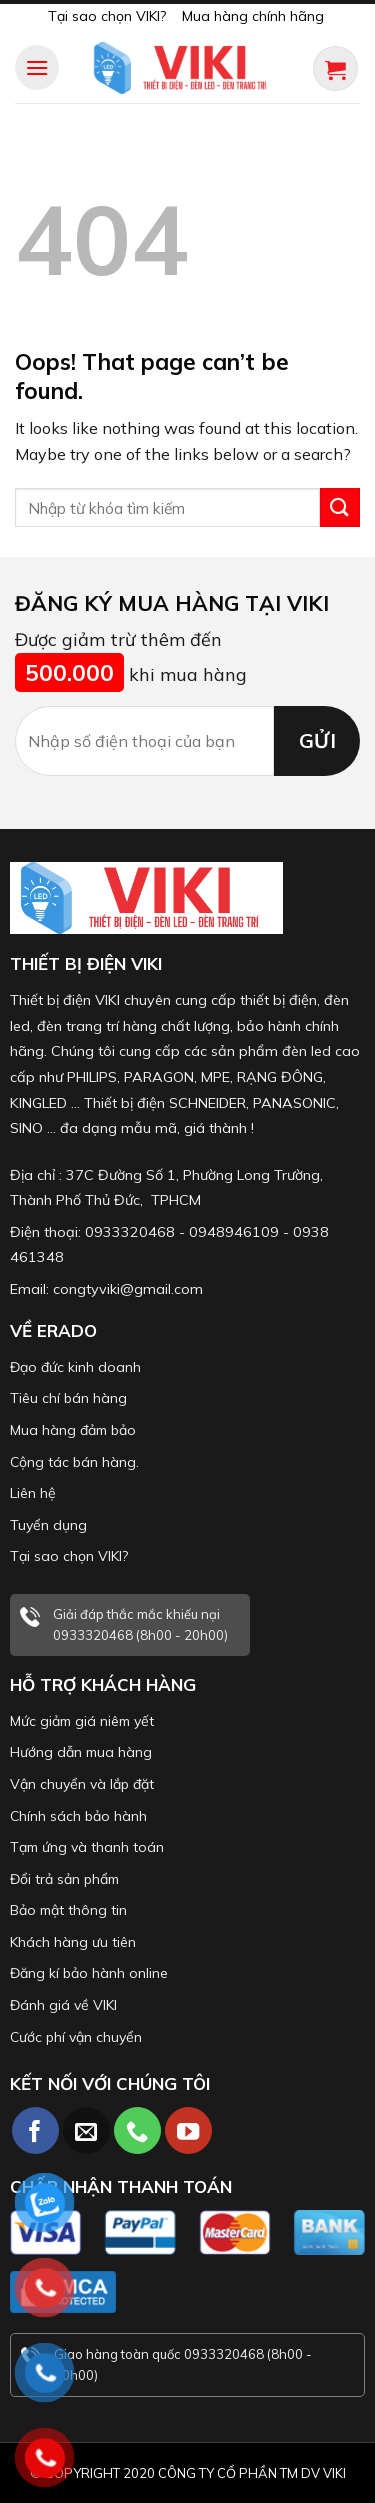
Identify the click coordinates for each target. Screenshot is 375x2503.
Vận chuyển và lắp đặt (82, 1784)
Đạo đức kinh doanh (75, 1367)
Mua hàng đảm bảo (73, 1430)
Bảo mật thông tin (68, 1910)
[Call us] (137, 2130)
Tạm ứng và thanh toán (87, 1847)
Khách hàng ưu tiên (73, 1942)
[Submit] (340, 507)
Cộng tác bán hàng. (74, 1462)
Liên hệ (33, 1493)
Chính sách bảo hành (78, 1816)
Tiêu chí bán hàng (68, 1398)
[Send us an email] (86, 2130)
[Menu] (37, 67)
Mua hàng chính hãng (253, 16)
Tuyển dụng (48, 1525)
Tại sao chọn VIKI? (107, 16)
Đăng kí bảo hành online (89, 1973)
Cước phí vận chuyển (76, 2037)
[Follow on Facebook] (35, 2130)
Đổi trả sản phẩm (64, 1879)
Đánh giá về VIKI (63, 2005)
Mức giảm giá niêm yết (82, 1721)
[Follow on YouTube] (188, 2130)
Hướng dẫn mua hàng (81, 1752)
